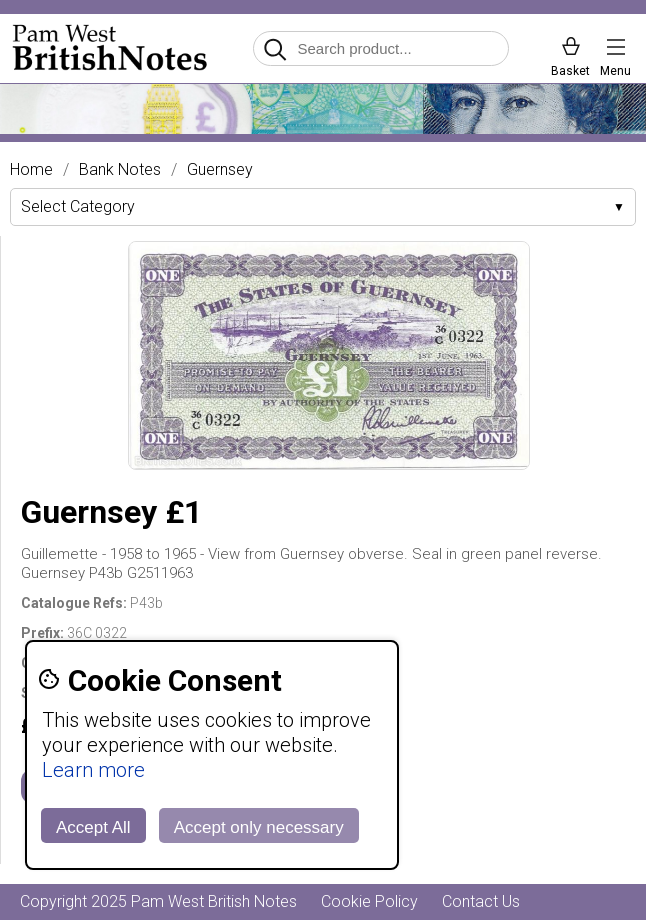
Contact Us (481, 901)
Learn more (93, 770)
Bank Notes (120, 170)
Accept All (93, 827)
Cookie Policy (369, 901)
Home (31, 170)
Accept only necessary (259, 827)
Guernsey (220, 170)
